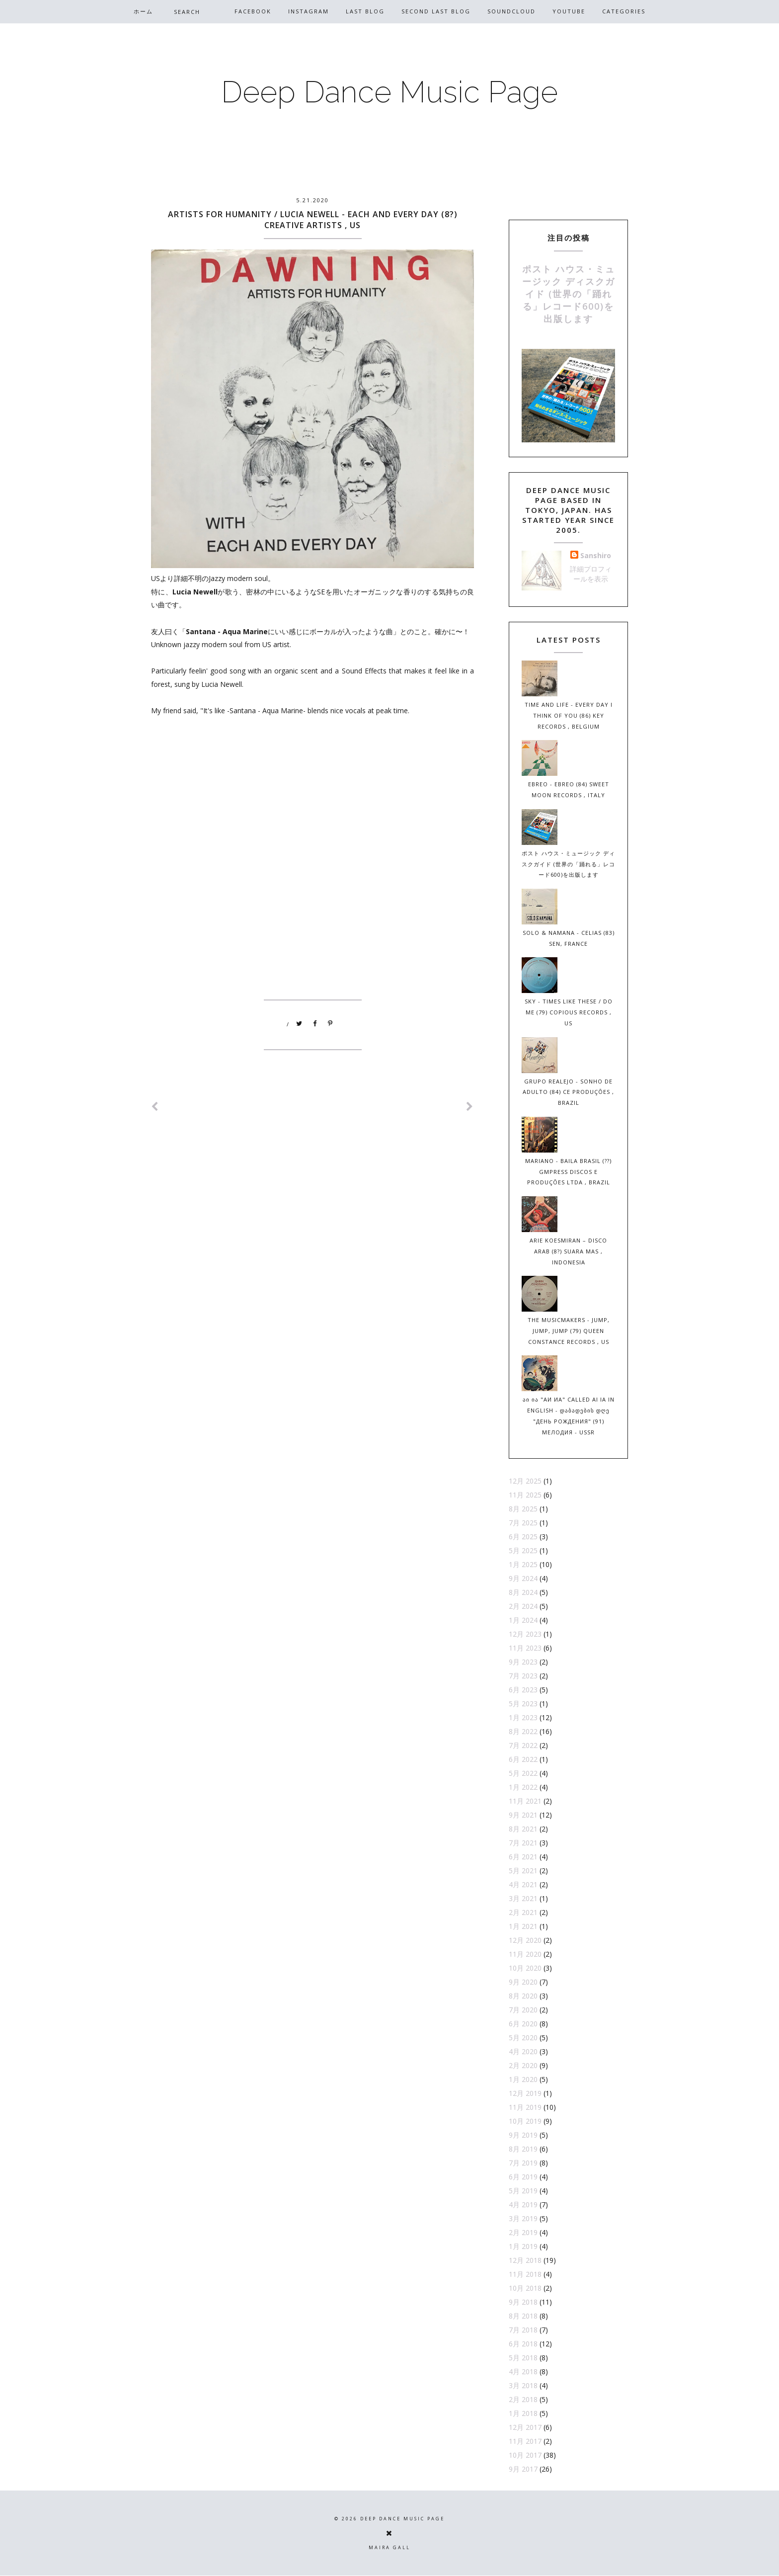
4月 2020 (523, 2051)
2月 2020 (523, 2065)
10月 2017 (525, 2455)
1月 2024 (523, 1620)
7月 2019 (523, 2162)
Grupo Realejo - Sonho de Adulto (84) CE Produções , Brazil (568, 1092)
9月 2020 (523, 1982)
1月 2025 (523, 1564)
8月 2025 (523, 1508)
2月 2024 (523, 1606)
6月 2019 (523, 2176)
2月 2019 (523, 2232)
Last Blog (365, 11)
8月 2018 (523, 2316)
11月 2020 (525, 1954)
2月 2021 (523, 1912)
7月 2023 (523, 1675)
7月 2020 (523, 2009)
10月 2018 (525, 2288)
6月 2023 (523, 1689)
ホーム (143, 11)
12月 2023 (525, 1634)
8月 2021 (523, 1828)
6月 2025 (523, 1536)
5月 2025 (523, 1550)
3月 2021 (523, 1898)
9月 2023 (523, 1661)
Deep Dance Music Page (389, 92)
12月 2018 (525, 2260)
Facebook (252, 11)
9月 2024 (523, 1578)
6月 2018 (523, 2343)
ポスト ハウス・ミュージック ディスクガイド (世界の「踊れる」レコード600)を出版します (568, 294)
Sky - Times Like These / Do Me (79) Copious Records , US (569, 1012)
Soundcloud (511, 11)
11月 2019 (525, 2107)
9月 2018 (523, 2302)
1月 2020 (523, 2079)
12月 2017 (525, 2427)
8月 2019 (523, 2149)
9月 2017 (523, 2469)
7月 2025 (523, 1522)
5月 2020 (523, 2037)
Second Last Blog (435, 11)
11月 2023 (525, 1648)
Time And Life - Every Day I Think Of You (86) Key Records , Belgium (569, 715)
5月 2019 (523, 2190)
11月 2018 (525, 2274)
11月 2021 (525, 1801)
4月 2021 (523, 1884)
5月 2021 (523, 1870)
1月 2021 (523, 1926)
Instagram (308, 11)
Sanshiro (595, 555)
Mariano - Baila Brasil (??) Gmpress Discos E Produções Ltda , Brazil (568, 1171)
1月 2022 (523, 1787)
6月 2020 (523, 2023)
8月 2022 (523, 1731)
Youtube (568, 11)
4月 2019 (523, 2204)
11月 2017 (525, 2441)
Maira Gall (389, 2547)
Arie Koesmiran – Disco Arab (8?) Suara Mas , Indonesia (568, 1251)
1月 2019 (523, 2246)
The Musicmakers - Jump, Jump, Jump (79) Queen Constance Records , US (569, 1330)
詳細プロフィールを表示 (591, 573)
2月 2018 (523, 2399)
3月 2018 (523, 2385)
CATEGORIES (623, 11)
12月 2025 (525, 1481)
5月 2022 (523, 1773)
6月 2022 (523, 1759)
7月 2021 (523, 1842)
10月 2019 (525, 2121)
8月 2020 (523, 1995)
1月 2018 (523, 2413)
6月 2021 (523, 1856)
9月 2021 (523, 1815)
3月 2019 (523, 2218)
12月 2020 (525, 1940)
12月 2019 (525, 2093)
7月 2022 (523, 1745)
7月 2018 (523, 2329)
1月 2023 (523, 1717)
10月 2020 (525, 1968)
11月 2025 (525, 1494)
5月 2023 (523, 1703)
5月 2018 (523, 2357)
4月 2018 (523, 2371)
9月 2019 (523, 2135)
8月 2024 (523, 1592)
